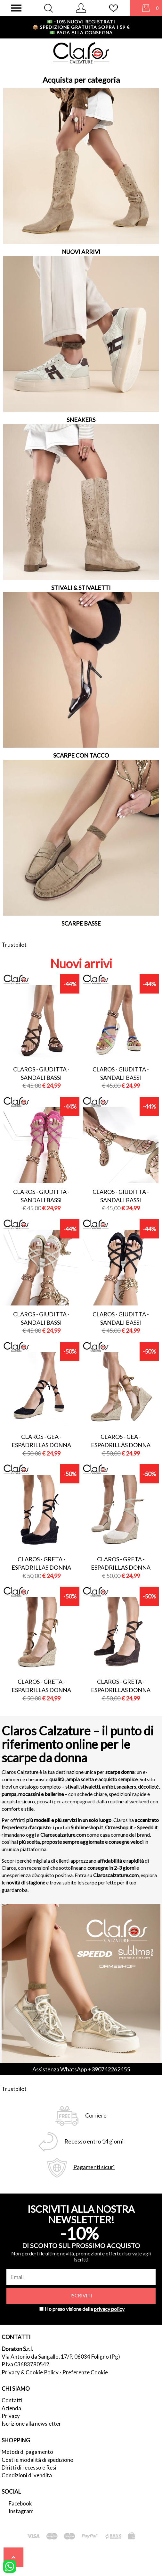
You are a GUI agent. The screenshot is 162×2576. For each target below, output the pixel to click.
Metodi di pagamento (27, 2451)
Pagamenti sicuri (94, 2167)
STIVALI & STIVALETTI (81, 587)
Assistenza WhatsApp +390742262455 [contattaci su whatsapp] (81, 2069)
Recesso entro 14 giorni (94, 2141)
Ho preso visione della (85, 2309)
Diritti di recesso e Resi (29, 2467)
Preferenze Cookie (85, 2372)
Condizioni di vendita (27, 2475)
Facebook (20, 2503)
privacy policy (109, 2309)
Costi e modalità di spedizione (37, 2459)
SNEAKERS (81, 419)
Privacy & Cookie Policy (30, 2372)
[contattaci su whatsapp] (9, 2565)
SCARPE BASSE (81, 923)
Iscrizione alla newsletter (31, 2423)
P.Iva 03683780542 (25, 2364)
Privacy (11, 2415)
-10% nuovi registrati (81, 21)
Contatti (12, 2400)
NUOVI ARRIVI (81, 251)
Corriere (96, 2115)
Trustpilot (14, 944)
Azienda (11, 2408)
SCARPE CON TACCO (81, 755)
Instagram (21, 2511)
